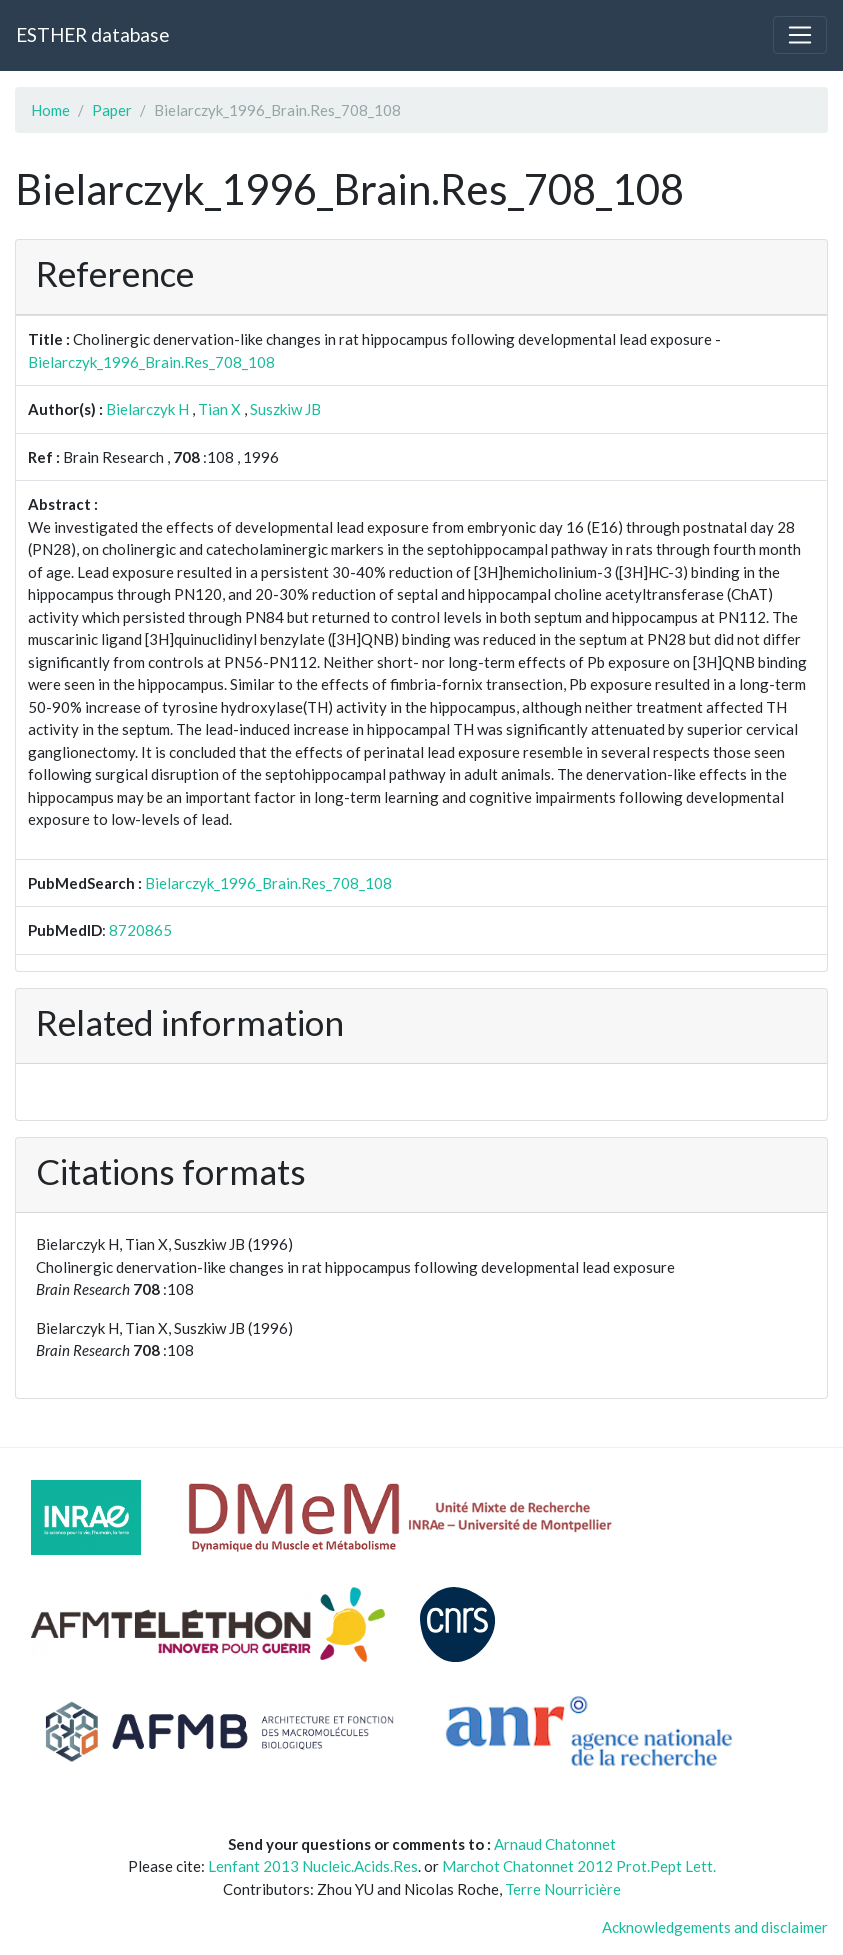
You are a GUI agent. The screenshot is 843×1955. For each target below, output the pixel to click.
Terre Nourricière (563, 1889)
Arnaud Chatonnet (555, 1844)
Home (50, 110)
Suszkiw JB (285, 409)
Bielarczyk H (147, 409)
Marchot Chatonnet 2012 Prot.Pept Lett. (579, 1866)
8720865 (140, 930)
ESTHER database (92, 34)
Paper (112, 110)
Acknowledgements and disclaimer (715, 1927)
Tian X (219, 409)
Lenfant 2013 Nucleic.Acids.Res (313, 1866)
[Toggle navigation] (800, 35)
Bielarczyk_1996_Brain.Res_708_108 (151, 362)
